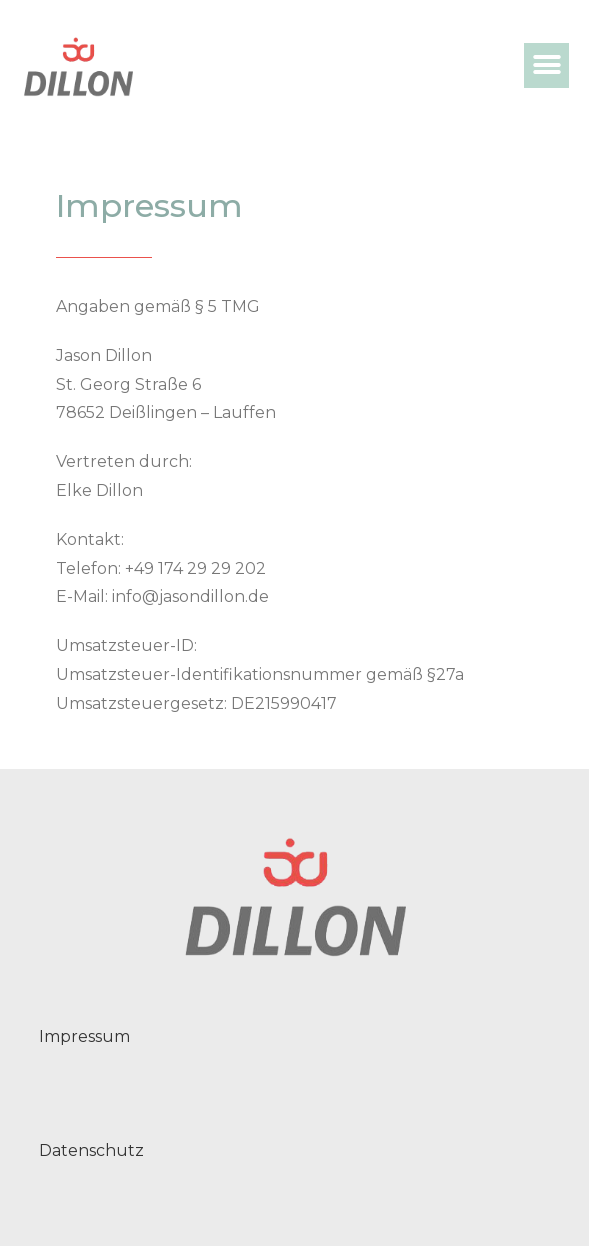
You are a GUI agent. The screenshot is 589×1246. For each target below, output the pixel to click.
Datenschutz (91, 1150)
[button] (546, 65)
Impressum (84, 1036)
